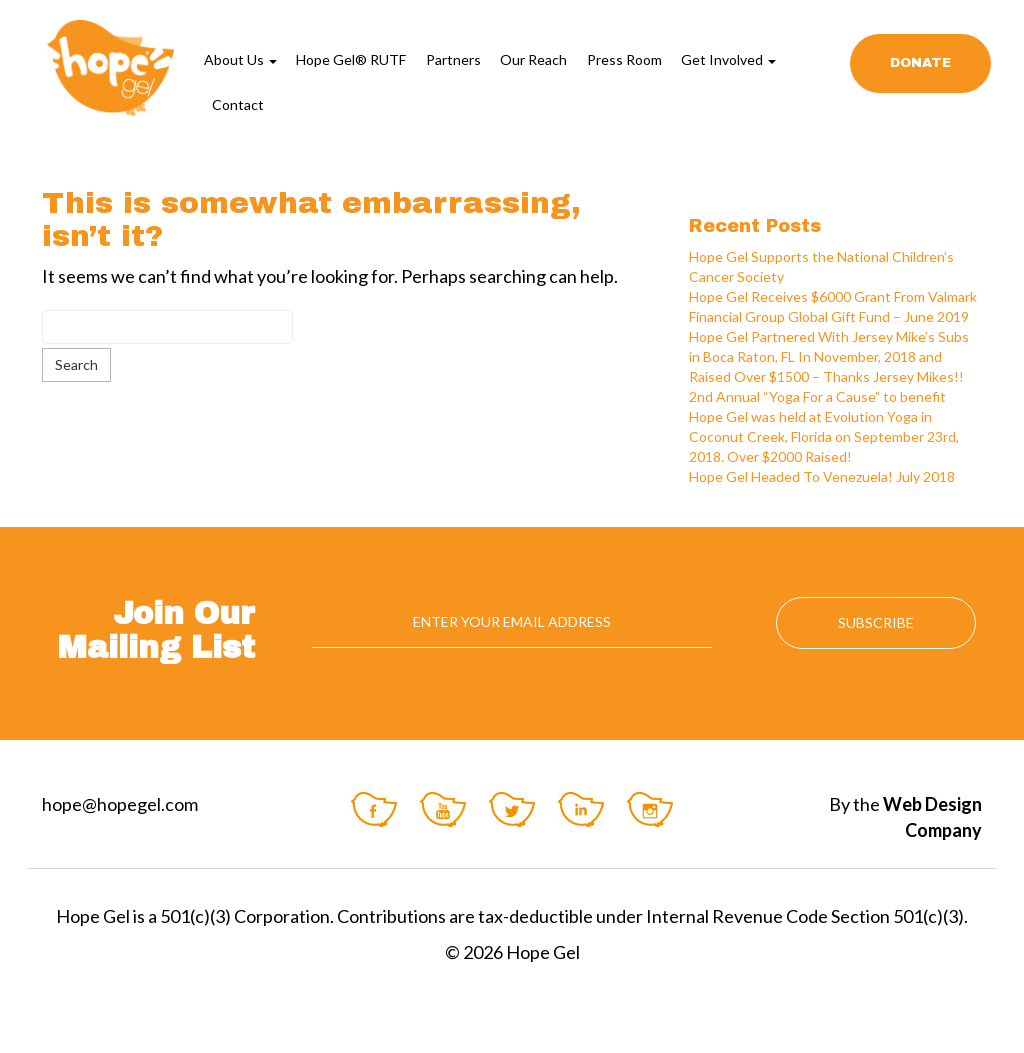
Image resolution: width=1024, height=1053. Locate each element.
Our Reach (533, 59)
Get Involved (728, 59)
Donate (920, 63)
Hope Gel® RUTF (351, 59)
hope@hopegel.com (120, 804)
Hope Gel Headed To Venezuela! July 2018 (822, 476)
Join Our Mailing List (156, 631)
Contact (238, 104)
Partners (453, 59)
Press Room (624, 59)
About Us (240, 59)
